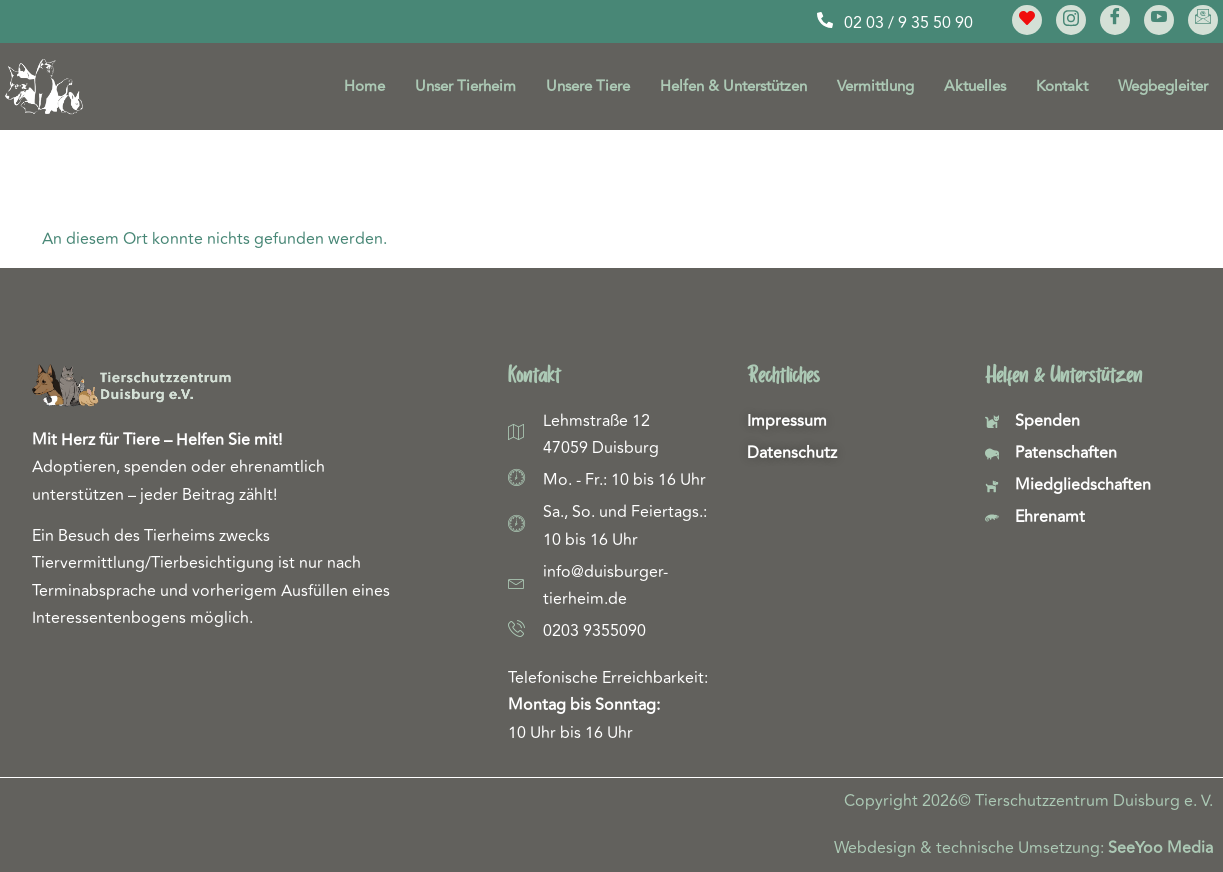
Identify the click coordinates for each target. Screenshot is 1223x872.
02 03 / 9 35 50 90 (908, 23)
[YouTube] (1159, 20)
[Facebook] (1115, 20)
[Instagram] (1071, 20)
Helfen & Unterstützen (733, 86)
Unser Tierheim (465, 86)
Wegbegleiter (1163, 86)
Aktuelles (975, 86)
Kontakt (1062, 86)
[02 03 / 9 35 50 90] (825, 20)
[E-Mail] (1203, 20)
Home (364, 86)
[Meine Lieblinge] (1027, 20)
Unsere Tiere (588, 86)
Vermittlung (875, 86)
